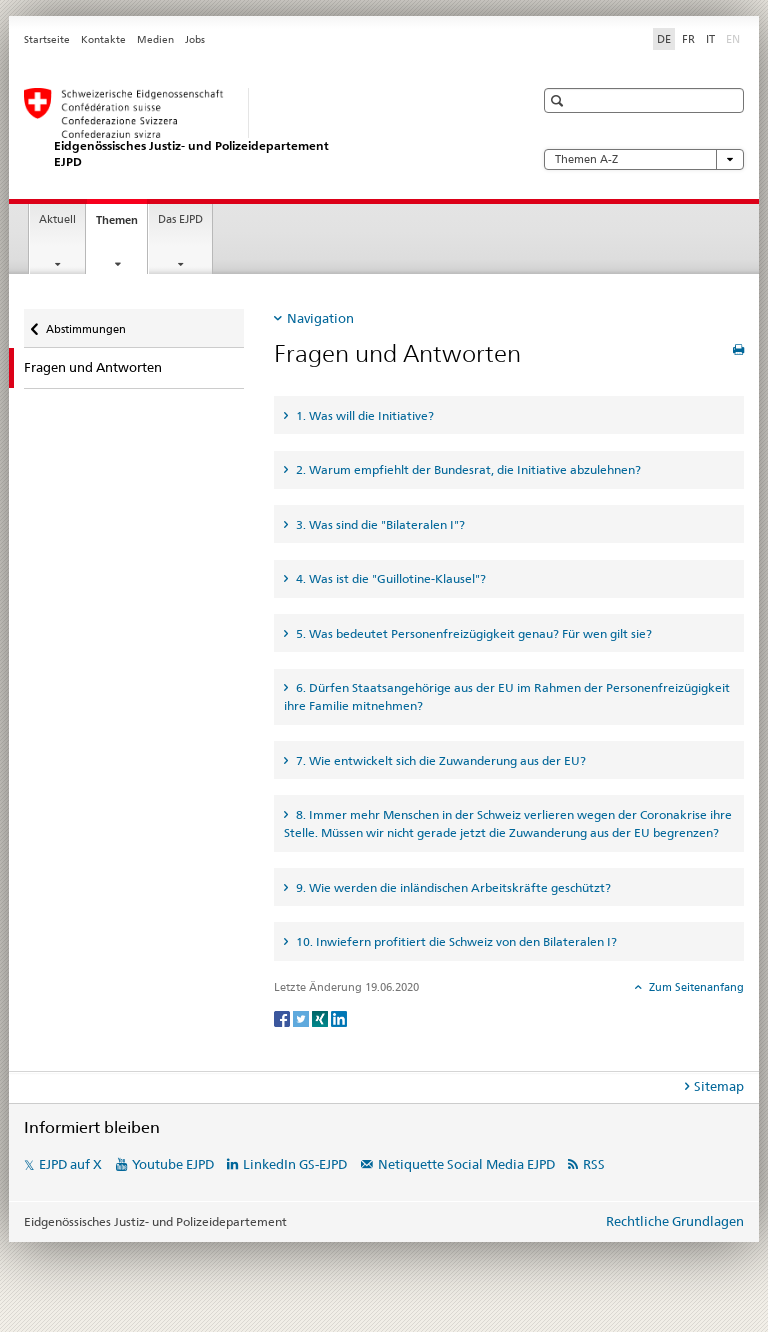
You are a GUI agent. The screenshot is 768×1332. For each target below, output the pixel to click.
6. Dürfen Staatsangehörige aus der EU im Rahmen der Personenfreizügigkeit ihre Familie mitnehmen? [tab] (507, 696)
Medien (155, 39)
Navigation (320, 318)
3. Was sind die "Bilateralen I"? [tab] (379, 524)
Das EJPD (180, 219)
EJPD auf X (70, 1164)
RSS (594, 1164)
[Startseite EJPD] (259, 128)
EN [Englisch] (735, 38)
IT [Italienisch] (710, 39)
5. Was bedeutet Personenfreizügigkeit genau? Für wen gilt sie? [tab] (472, 633)
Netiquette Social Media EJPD (466, 1164)
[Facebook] (283, 1017)
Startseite (47, 39)
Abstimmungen (85, 322)
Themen (121, 225)
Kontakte (103, 39)
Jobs (195, 39)
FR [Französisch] (688, 39)
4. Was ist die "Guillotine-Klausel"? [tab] (389, 578)
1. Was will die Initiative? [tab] (363, 415)
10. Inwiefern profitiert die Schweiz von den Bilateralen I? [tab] (455, 941)
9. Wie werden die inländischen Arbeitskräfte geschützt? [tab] (452, 887)
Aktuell (57, 219)
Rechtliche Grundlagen (675, 1221)
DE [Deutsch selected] (664, 39)
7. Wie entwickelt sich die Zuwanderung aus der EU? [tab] (439, 760)
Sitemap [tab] (719, 1086)
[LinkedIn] (339, 1017)
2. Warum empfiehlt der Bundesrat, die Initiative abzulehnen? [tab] (467, 469)
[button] (559, 100)
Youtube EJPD (173, 1164)
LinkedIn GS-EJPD (295, 1164)
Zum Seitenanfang (695, 987)
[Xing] (321, 1017)
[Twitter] (302, 1017)
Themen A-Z (644, 159)
